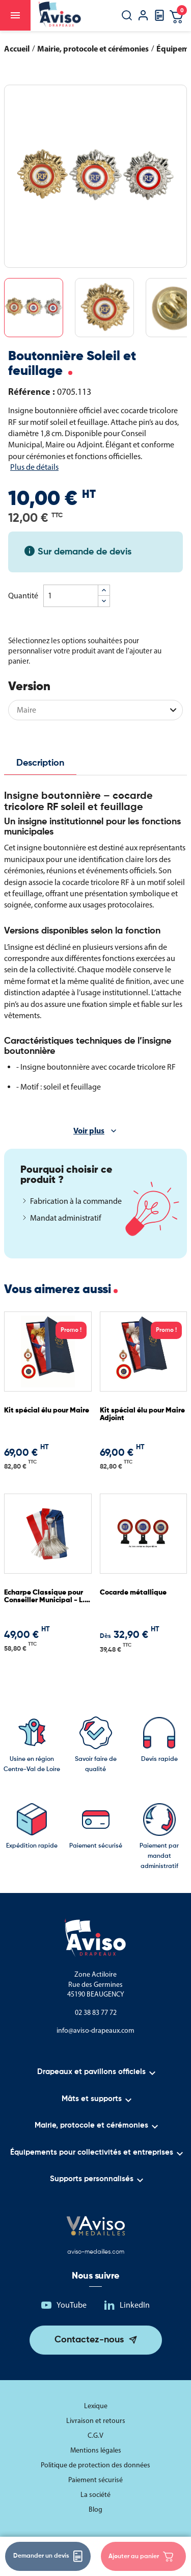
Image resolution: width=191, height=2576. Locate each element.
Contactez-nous (89, 2339)
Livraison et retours (95, 2420)
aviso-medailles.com (95, 2252)
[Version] (95, 710)
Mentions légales (95, 2450)
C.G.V (95, 2435)
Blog (95, 2509)
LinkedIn (135, 2305)
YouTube (72, 2305)
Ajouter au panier (140, 2557)
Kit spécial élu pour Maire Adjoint (142, 1414)
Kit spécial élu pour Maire (46, 1410)
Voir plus (88, 1130)
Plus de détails (34, 467)
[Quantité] (70, 596)
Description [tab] (40, 763)
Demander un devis (48, 2556)
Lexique (95, 2406)
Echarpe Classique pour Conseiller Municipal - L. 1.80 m (44, 1597)
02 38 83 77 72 (96, 2012)
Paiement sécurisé (95, 2480)
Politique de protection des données (95, 2465)
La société (95, 2494)
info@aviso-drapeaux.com (95, 2030)
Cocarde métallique (133, 1592)
